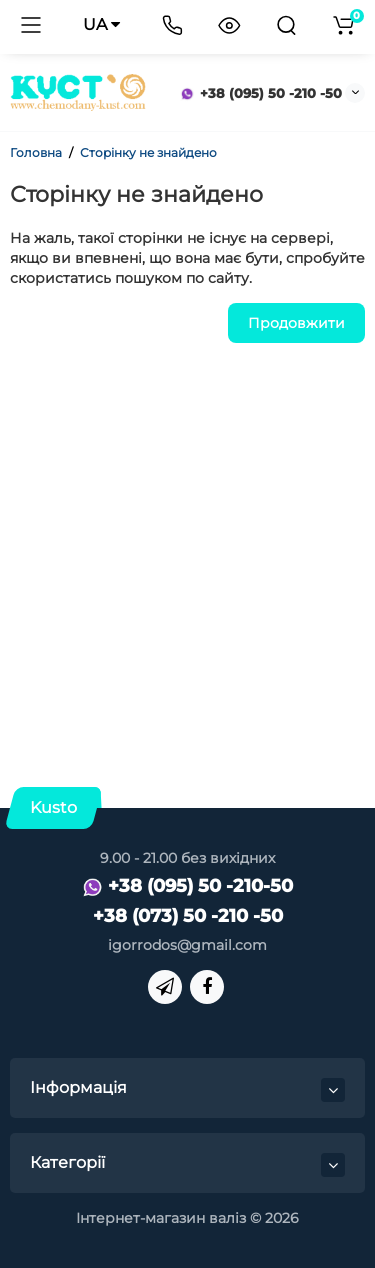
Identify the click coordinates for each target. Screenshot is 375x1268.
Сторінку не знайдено (148, 152)
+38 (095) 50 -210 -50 (261, 93)
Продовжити (296, 323)
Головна (36, 152)
